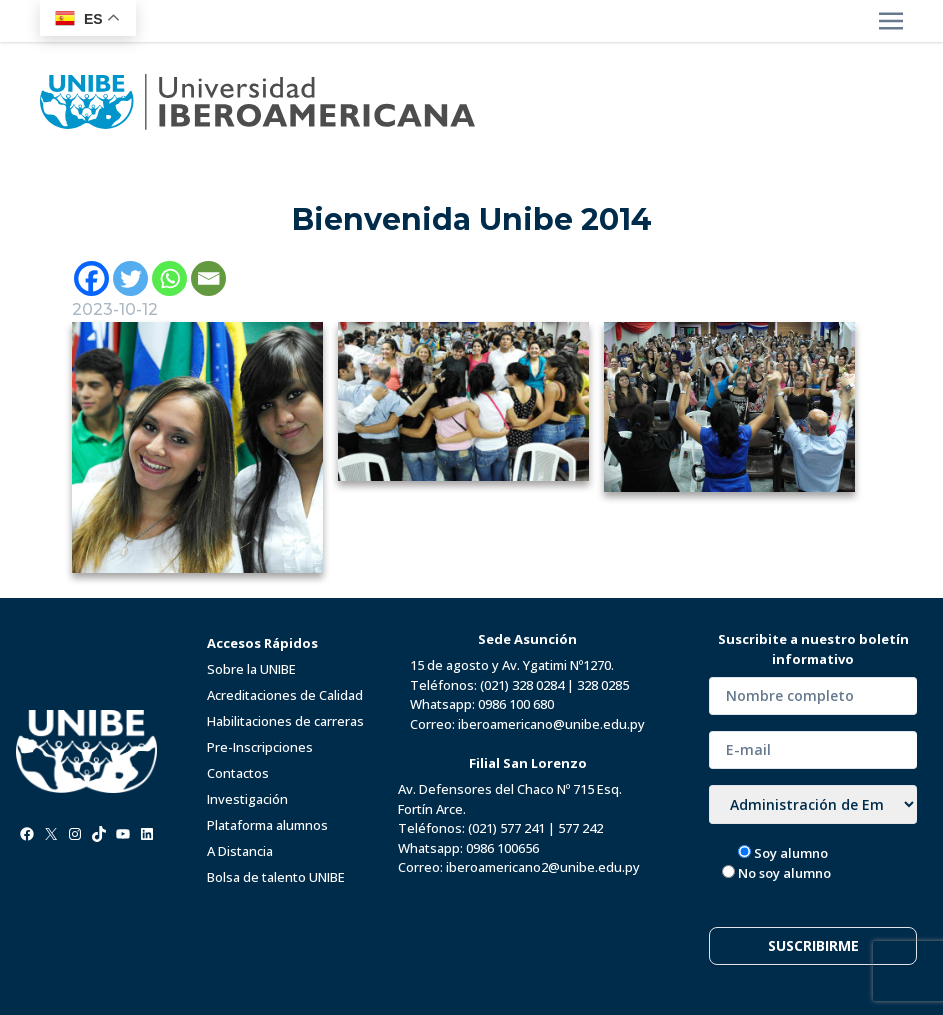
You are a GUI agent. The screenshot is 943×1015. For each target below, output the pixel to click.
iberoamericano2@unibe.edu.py (543, 867)
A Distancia (240, 851)
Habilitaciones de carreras (285, 721)
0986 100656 (502, 848)
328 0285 (603, 685)
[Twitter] (130, 278)
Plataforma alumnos (267, 825)
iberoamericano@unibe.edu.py (551, 724)
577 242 (580, 828)
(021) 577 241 (506, 828)
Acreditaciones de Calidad (285, 695)
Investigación (247, 799)
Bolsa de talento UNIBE (276, 877)
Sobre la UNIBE (251, 669)
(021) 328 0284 (522, 685)
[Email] (208, 278)
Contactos (238, 773)
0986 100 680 (516, 704)
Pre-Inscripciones (260, 747)
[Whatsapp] (169, 278)
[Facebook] (91, 278)
